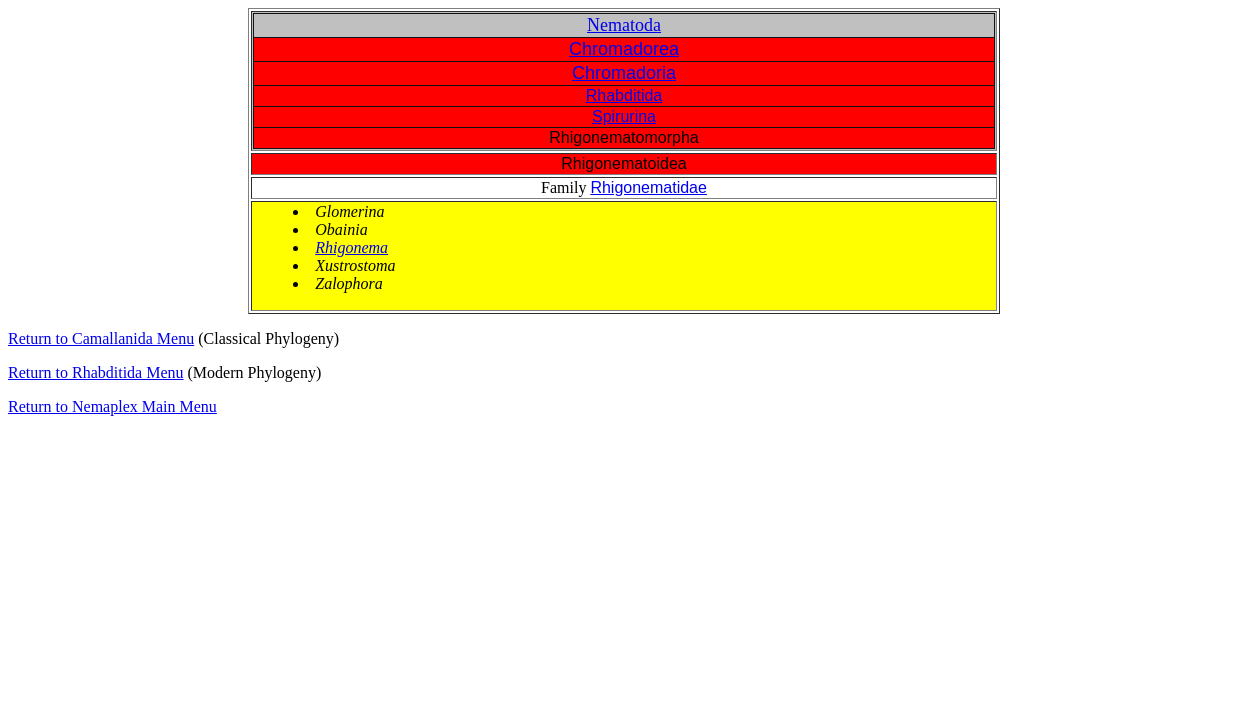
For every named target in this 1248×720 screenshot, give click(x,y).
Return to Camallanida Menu (101, 338)
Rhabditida (624, 95)
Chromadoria (624, 73)
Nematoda (624, 25)
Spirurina (624, 116)
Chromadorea (624, 49)
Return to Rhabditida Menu (96, 372)
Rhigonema (351, 247)
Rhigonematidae (648, 187)
